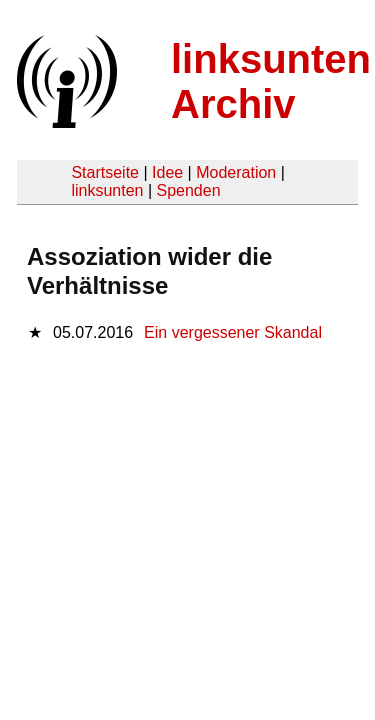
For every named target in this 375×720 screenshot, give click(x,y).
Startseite (105, 172)
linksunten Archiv (271, 81)
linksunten (107, 190)
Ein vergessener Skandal (233, 332)
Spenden (188, 190)
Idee (167, 172)
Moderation (236, 172)
